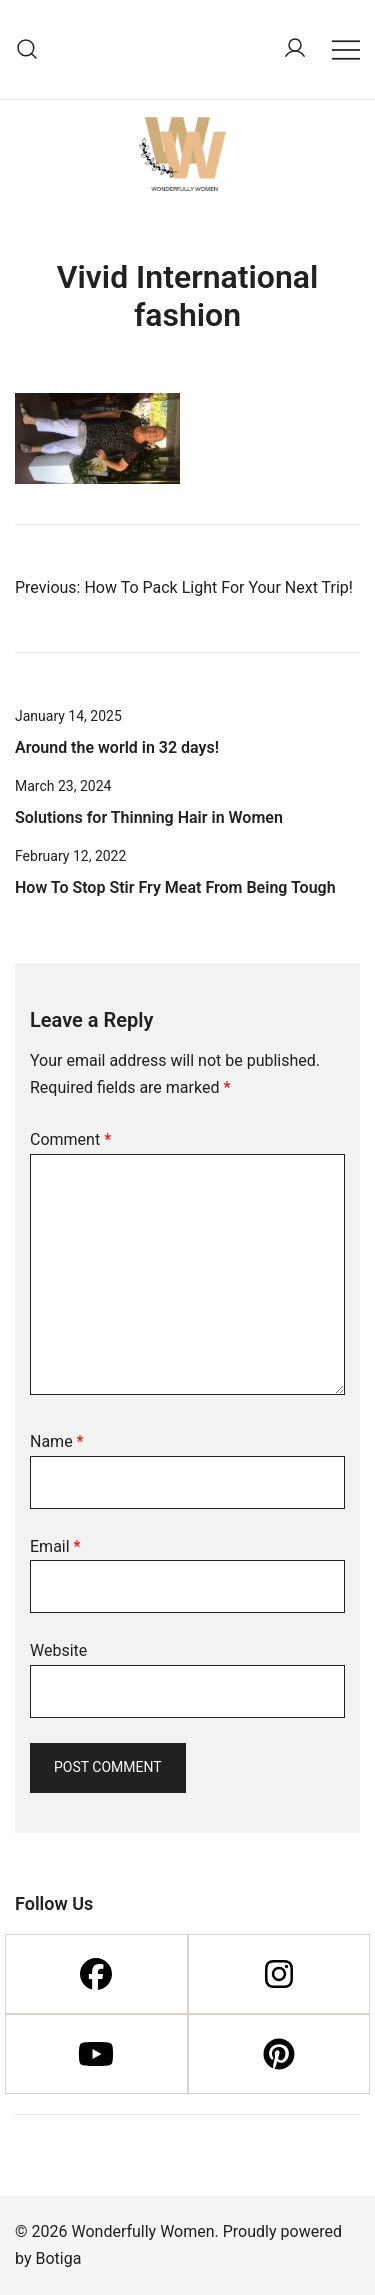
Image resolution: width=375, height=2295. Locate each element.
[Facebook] (96, 1974)
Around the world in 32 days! (117, 747)
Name (57, 1441)
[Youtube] (96, 2054)
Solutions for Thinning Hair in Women (149, 817)
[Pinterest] (279, 2054)
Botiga (58, 2258)
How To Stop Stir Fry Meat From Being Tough (175, 887)
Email (55, 1546)
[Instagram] (279, 1974)
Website (58, 1650)
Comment (70, 1139)
